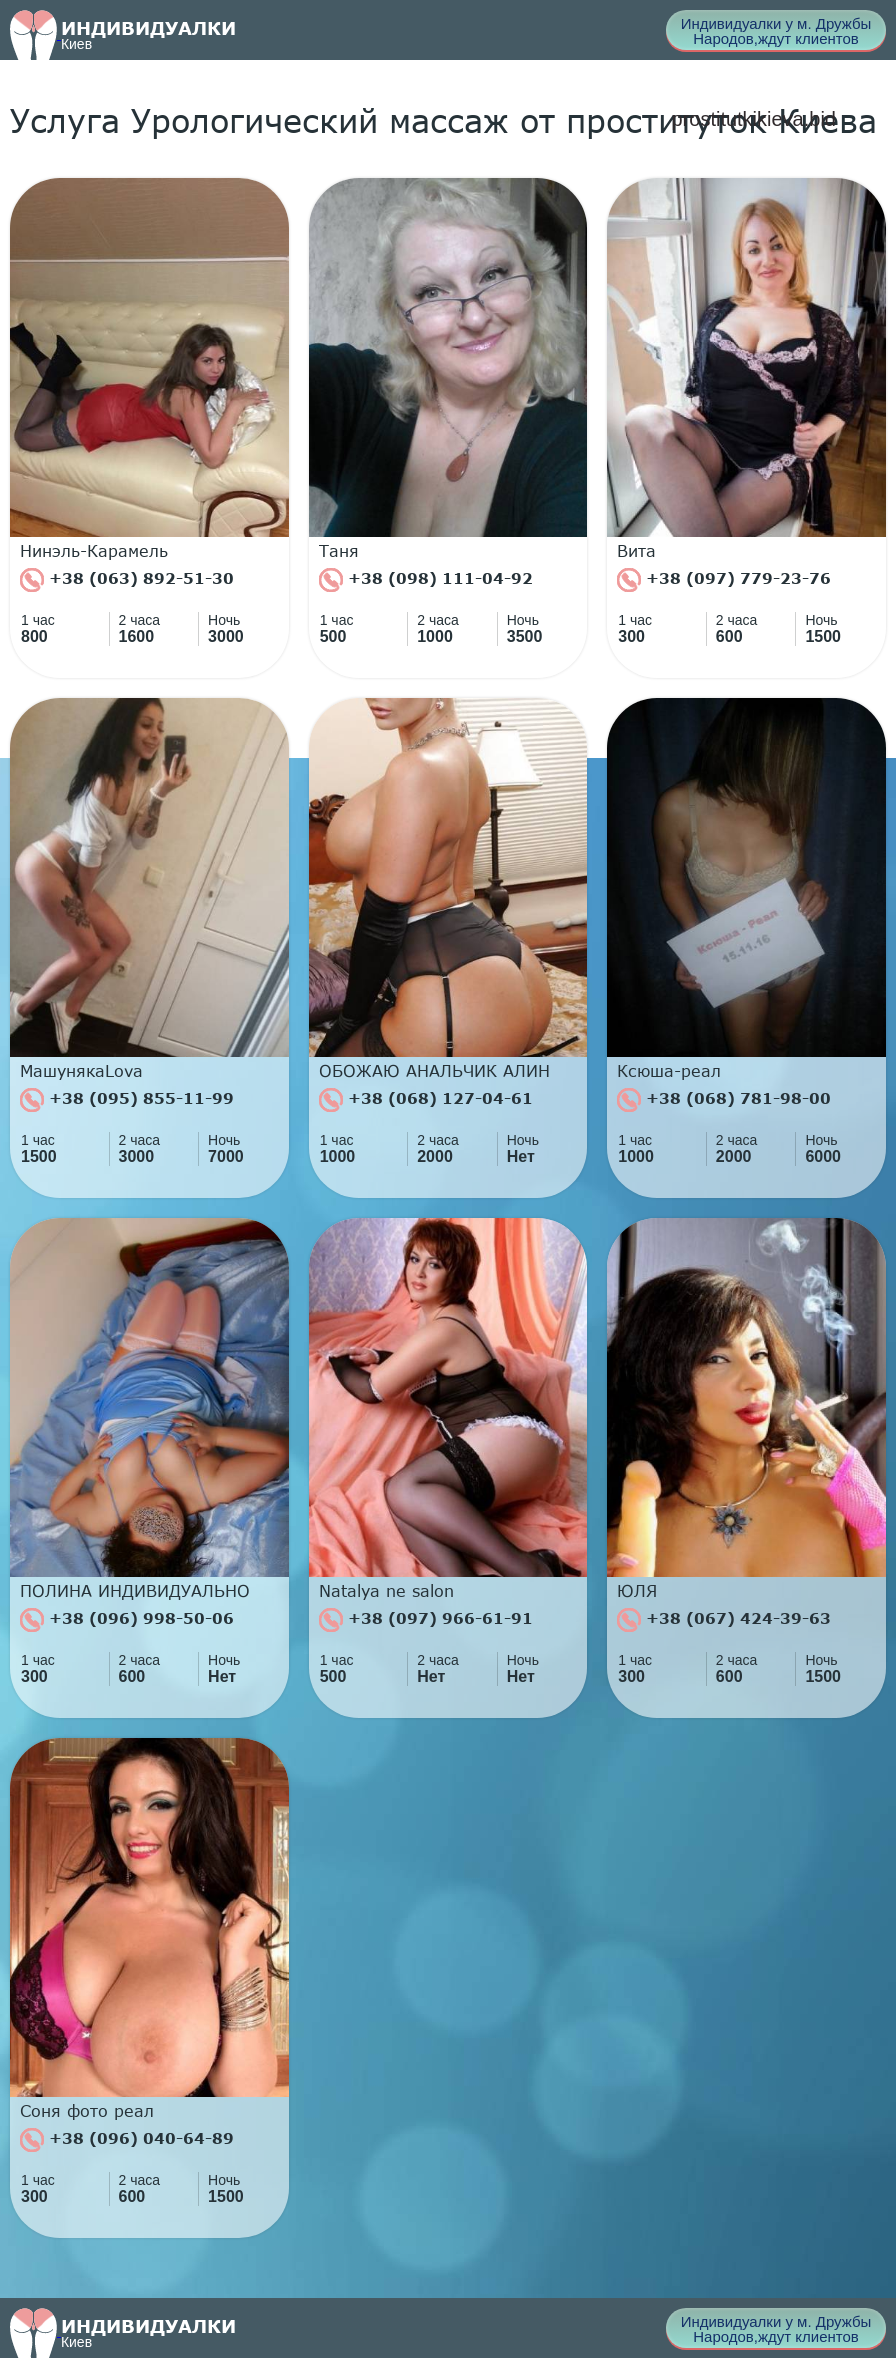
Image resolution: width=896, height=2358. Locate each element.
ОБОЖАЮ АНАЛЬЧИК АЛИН (434, 1071)
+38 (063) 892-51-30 (127, 580)
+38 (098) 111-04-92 (426, 580)
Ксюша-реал (669, 1071)
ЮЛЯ (637, 1591)
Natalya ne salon (386, 1591)
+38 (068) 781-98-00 (724, 1100)
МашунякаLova (81, 1071)
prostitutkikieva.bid (753, 119)
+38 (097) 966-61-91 (426, 1620)
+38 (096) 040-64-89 (127, 2140)
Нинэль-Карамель (94, 551)
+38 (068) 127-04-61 (426, 1100)
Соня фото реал (87, 2111)
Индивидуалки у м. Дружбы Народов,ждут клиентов (776, 31)
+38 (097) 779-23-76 (724, 580)
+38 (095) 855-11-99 (127, 1100)
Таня (339, 551)
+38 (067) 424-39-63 (724, 1620)
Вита (636, 551)
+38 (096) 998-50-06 (127, 1620)
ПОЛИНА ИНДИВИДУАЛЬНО (135, 1591)
